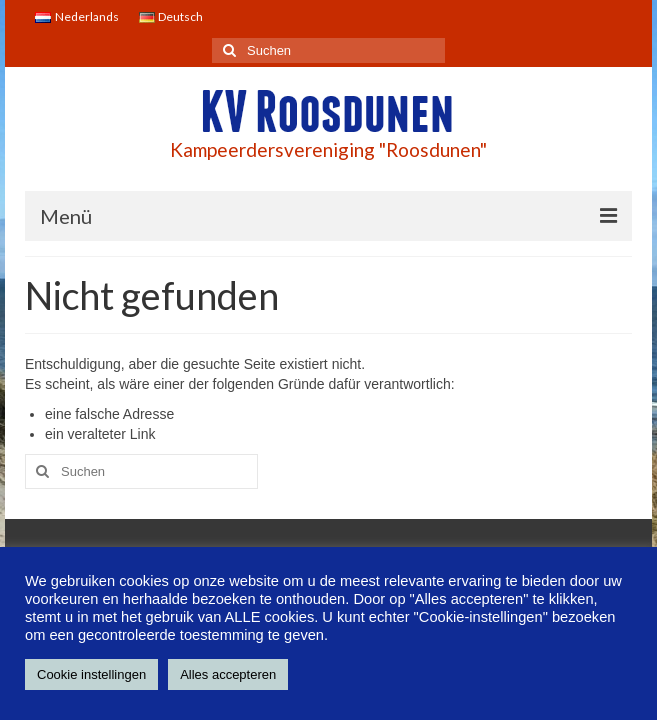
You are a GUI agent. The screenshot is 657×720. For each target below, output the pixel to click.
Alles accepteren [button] (228, 674)
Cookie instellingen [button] (91, 674)
